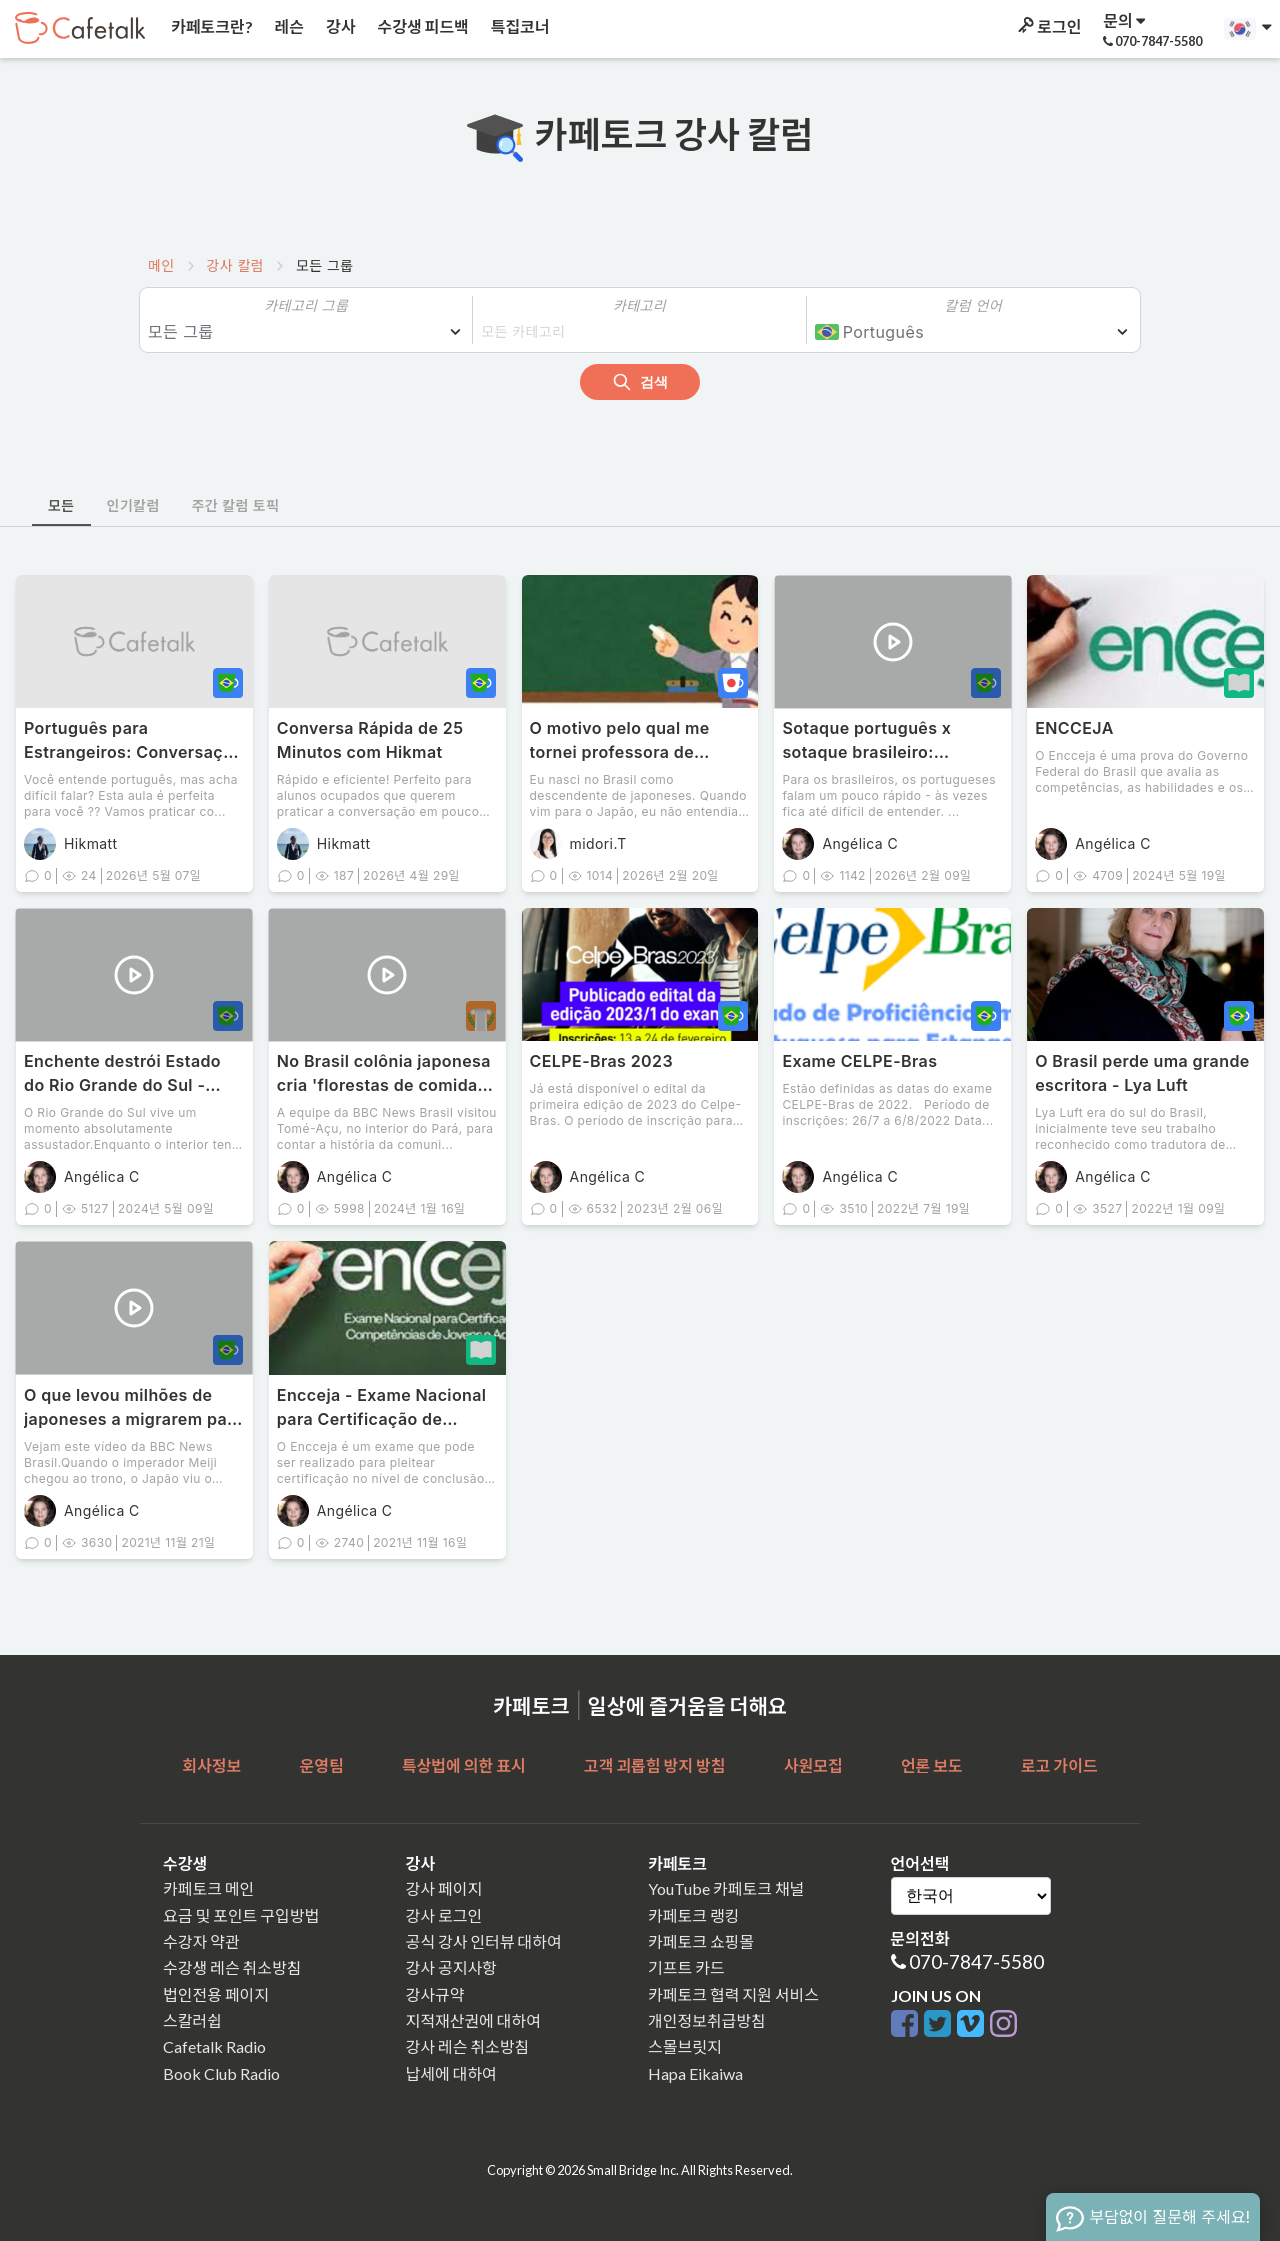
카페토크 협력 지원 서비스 (733, 1994)
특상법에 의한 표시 (464, 1765)
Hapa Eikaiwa (695, 2073)
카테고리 (639, 305)
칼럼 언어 (973, 305)
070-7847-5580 (976, 1961)
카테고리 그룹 (306, 305)
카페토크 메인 (208, 1888)
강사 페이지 (444, 1888)
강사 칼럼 (235, 265)
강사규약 (435, 1994)
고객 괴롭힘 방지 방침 (654, 1765)
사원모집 (813, 1765)
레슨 (288, 26)
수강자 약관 (201, 1941)
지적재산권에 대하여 (473, 2020)
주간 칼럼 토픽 (236, 505)
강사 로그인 (444, 1915)
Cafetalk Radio (214, 2046)
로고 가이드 (1059, 1765)
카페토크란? (210, 26)
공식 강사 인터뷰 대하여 (484, 1941)
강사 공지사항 (451, 1967)
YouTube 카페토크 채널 (726, 1888)
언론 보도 (932, 1765)
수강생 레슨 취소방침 (232, 1967)
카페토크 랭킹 (693, 1915)
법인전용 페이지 (216, 1994)
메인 (161, 265)
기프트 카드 (686, 1967)
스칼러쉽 (192, 2020)
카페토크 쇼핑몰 (701, 1941)
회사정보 (211, 1765)
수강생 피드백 (422, 26)
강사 (339, 26)
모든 (61, 505)
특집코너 (519, 26)
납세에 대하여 (451, 2073)
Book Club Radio (221, 2073)
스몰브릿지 (685, 2046)
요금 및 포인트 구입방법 (241, 1915)
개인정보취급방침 (707, 2020)
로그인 (1048, 26)
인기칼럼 (133, 505)
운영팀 (321, 1765)
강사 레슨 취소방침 (468, 2046)
